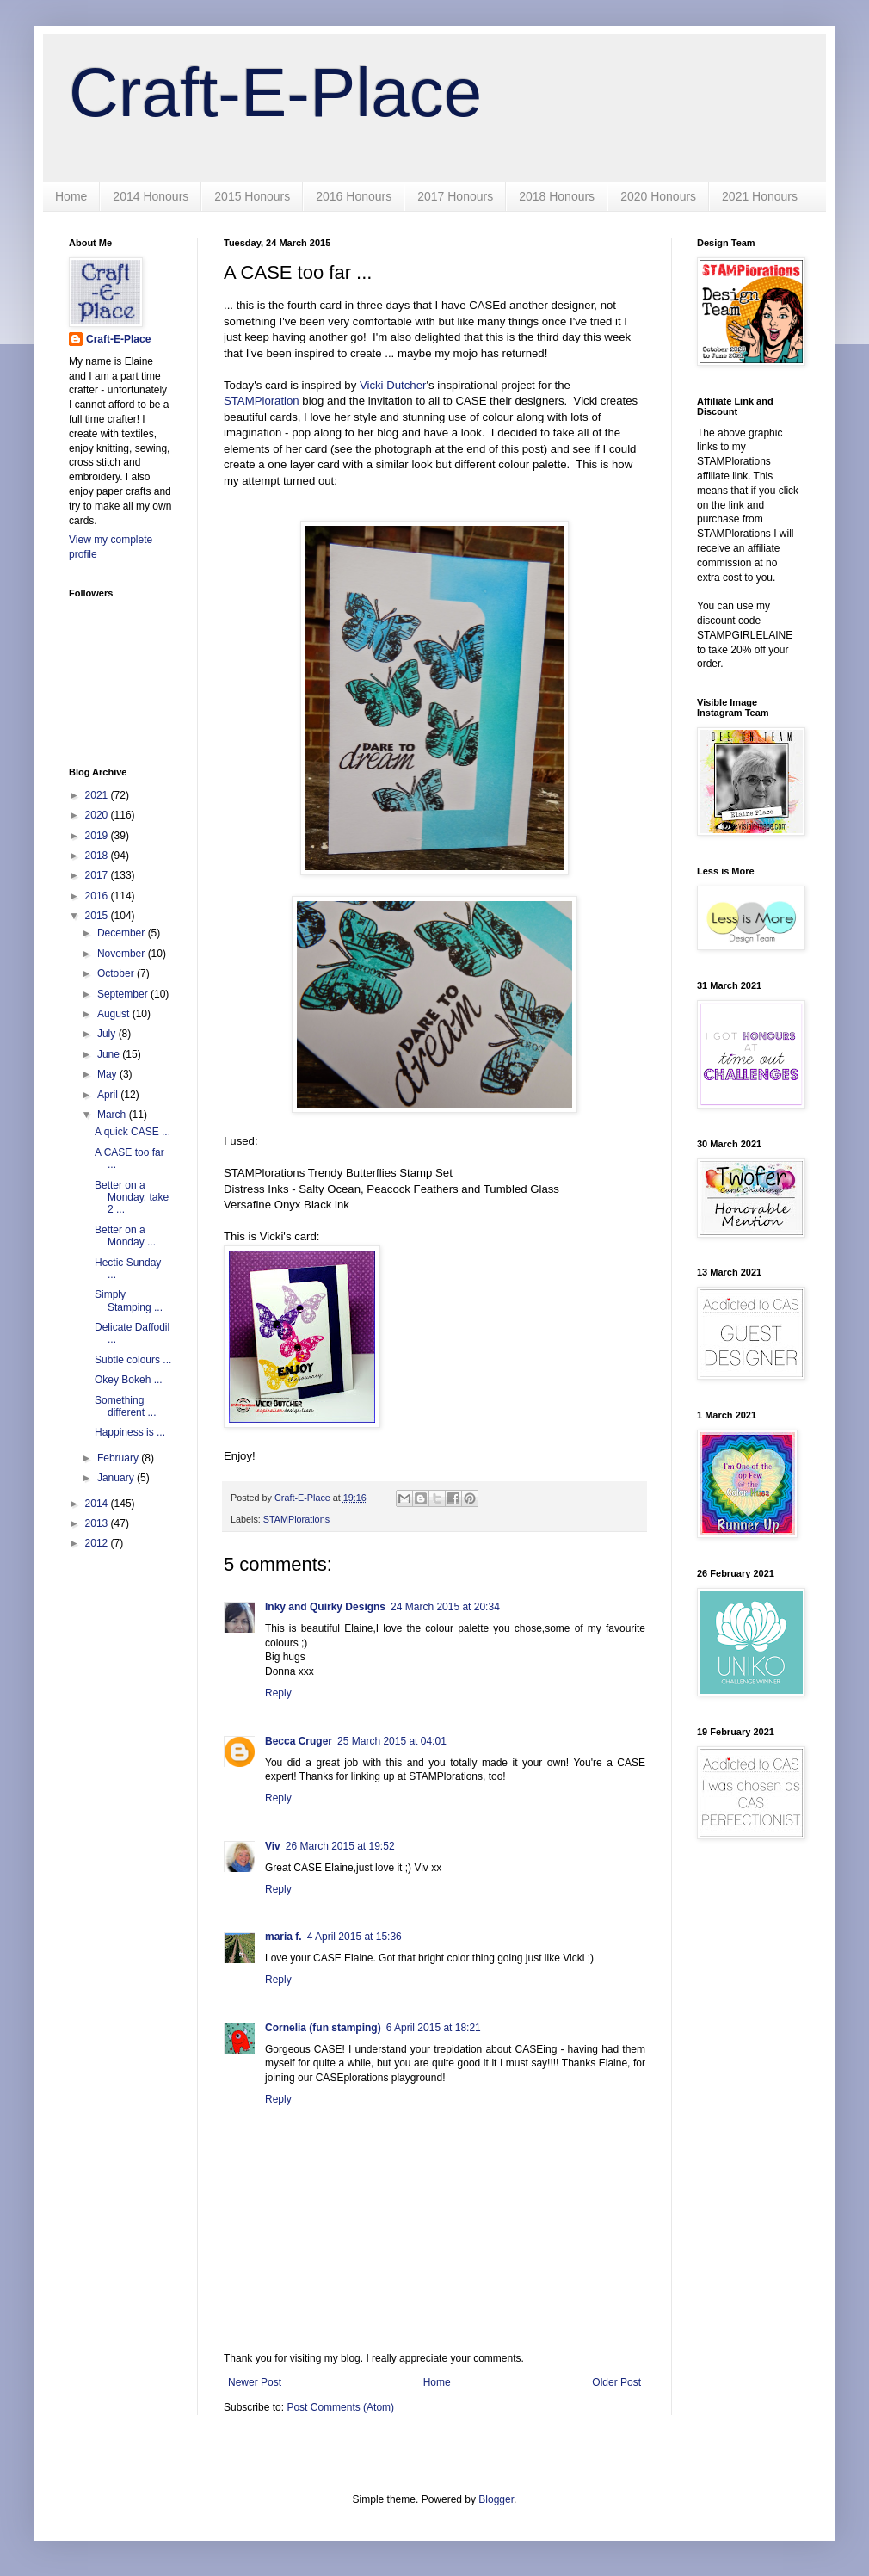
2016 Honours (353, 196)
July (108, 1034)
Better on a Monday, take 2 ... (132, 1197)
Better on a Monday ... (125, 1236)
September (124, 994)
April (108, 1095)
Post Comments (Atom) (340, 2407)
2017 (98, 875)
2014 (98, 1504)
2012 (98, 1543)
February (119, 1458)
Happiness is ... (130, 1432)
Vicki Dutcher (393, 385)
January (117, 1478)
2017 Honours (455, 196)
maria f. (283, 1936)
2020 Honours (658, 196)
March (113, 1115)
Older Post (616, 2382)
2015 (98, 916)
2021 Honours (760, 196)
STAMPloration (261, 400)
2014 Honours (150, 196)
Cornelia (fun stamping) (323, 2028)
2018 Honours (557, 196)
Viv (272, 1846)
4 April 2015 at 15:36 (354, 1936)
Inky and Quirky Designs (325, 1607)
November (122, 954)
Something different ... (125, 1406)
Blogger (496, 2499)
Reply (278, 1693)
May (108, 1074)
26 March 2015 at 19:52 (340, 1846)
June (109, 1054)
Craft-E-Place (275, 92)
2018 (98, 855)
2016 (98, 896)
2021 (98, 795)
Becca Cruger (298, 1741)
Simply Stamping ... (129, 1300)
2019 (98, 836)
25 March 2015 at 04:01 (392, 1741)
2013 (98, 1523)
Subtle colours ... (133, 1360)
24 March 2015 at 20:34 (445, 1607)
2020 (98, 815)
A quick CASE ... (132, 1132)
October (117, 973)
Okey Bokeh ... (129, 1380)
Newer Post (254, 2382)
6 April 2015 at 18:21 (433, 2028)
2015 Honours (252, 196)
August (115, 1014)
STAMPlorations (296, 1519)
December (122, 933)
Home (71, 196)
